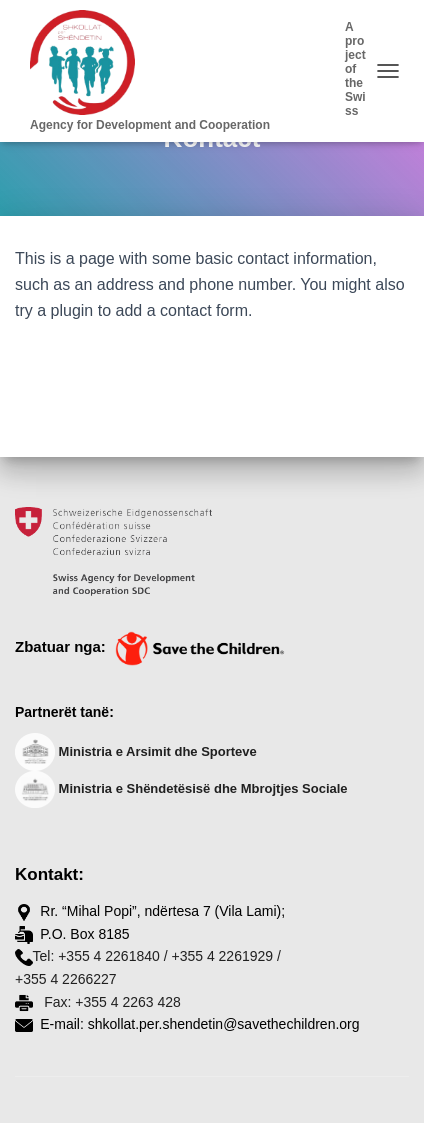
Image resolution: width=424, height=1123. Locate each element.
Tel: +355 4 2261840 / (100, 956)
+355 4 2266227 (66, 979)
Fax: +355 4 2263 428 (110, 1002)
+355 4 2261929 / (225, 956)
